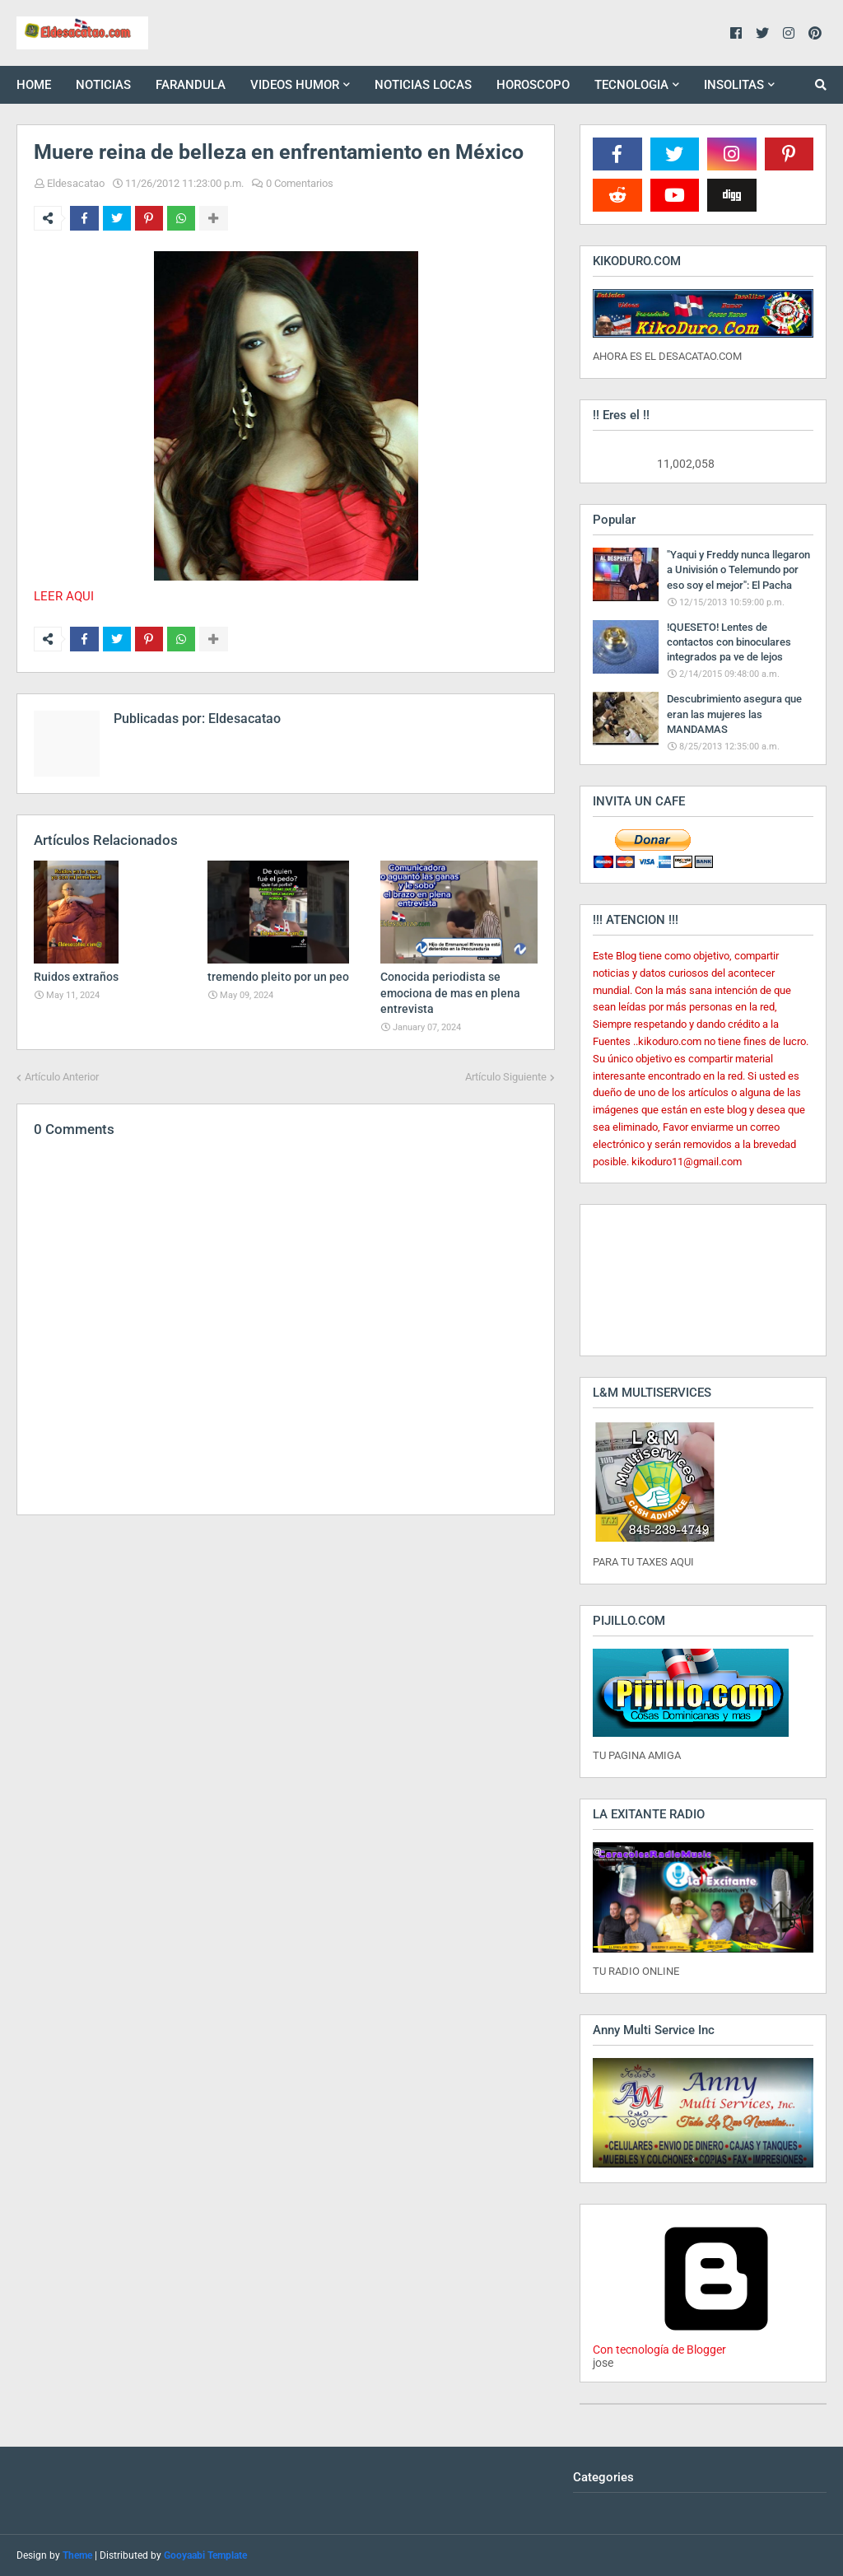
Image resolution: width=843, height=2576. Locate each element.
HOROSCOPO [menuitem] (533, 84)
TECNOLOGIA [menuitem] (631, 84)
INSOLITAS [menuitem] (734, 84)
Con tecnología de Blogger (716, 2343)
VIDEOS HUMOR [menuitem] (294, 84)
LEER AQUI (64, 596)
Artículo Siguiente (506, 1077)
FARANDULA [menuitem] (191, 84)
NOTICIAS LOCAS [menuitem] (423, 84)
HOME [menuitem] (33, 84)
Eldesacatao (76, 183)
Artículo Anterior (62, 1077)
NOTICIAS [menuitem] (103, 84)
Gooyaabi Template (205, 2555)
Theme (77, 2555)
